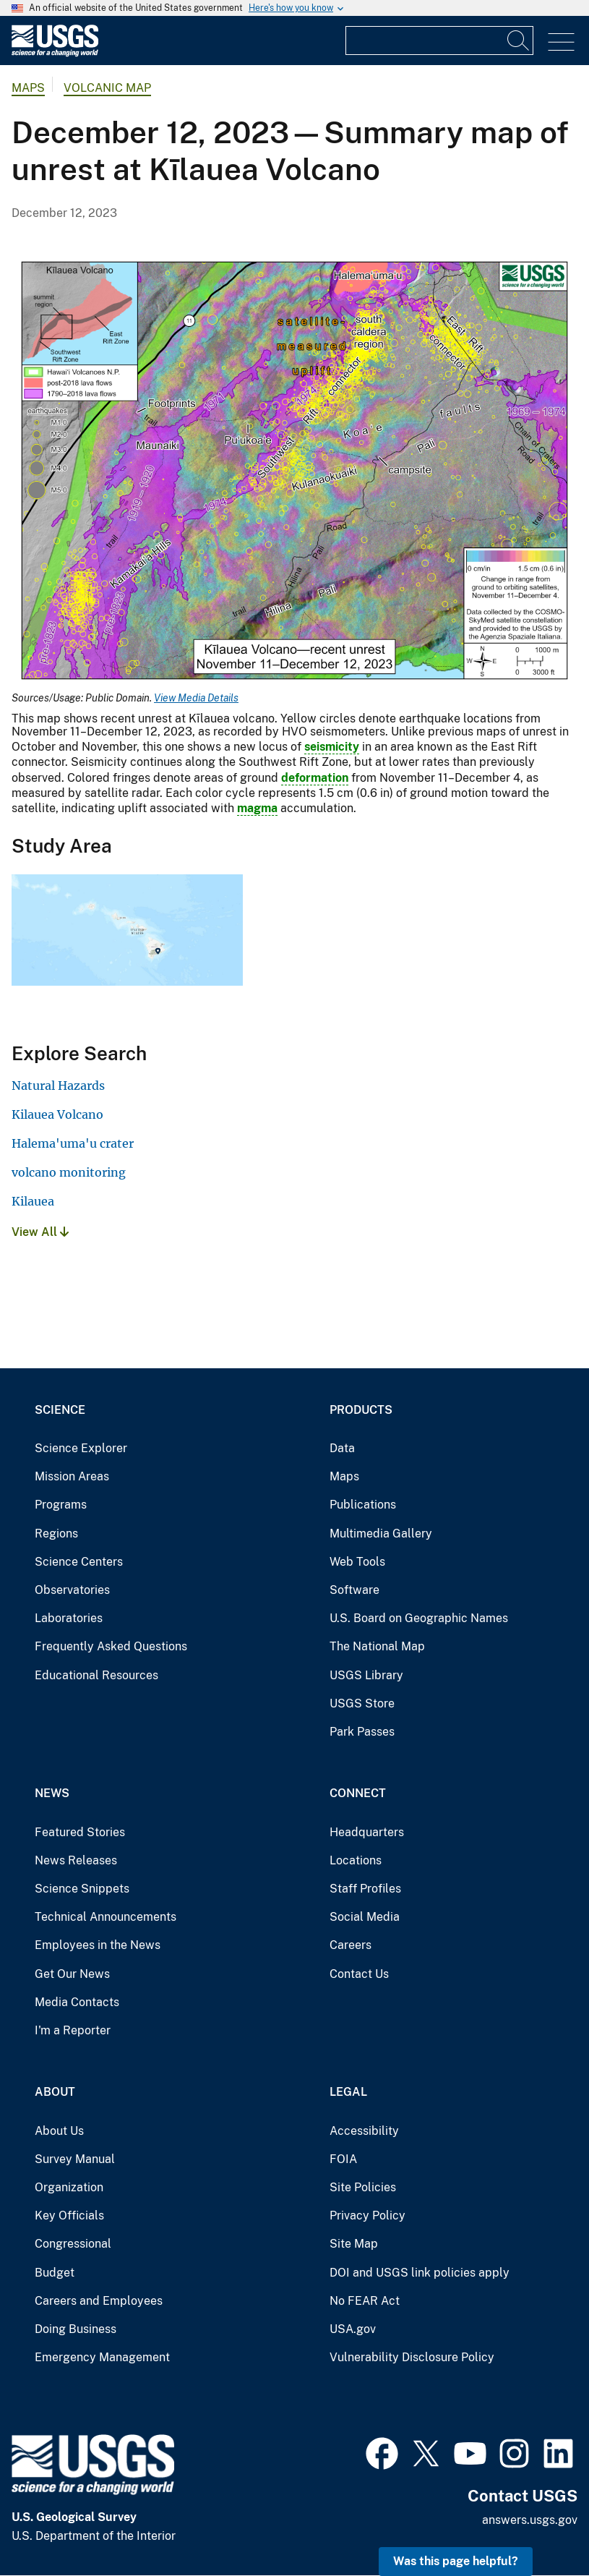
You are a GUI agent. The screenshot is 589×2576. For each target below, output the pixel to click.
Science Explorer (81, 1448)
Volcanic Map (107, 88)
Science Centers (79, 1562)
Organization (69, 2187)
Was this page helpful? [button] (455, 2561)
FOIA (343, 2159)
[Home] (55, 53)
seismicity (331, 747)
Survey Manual (75, 2159)
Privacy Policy (367, 2215)
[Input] (439, 40)
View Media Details (196, 698)
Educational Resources (96, 1675)
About (55, 2092)
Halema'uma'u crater (73, 1143)
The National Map (377, 1646)
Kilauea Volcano (57, 1114)
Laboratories (69, 1618)
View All (40, 1232)
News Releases (76, 1860)
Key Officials (69, 2215)
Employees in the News (97, 1945)
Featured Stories (80, 1832)
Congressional (73, 2244)
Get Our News (72, 1974)
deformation (314, 778)
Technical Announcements (105, 1917)
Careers (350, 1945)
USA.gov (353, 2329)
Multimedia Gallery (381, 1533)
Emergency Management (102, 2357)
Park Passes (362, 1732)
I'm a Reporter (73, 2030)
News (52, 1793)
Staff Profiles (365, 1888)
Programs (61, 1504)
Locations (356, 1860)
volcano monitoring (69, 1172)
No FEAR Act (365, 2301)
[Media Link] (294, 472)
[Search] (518, 40)
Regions (56, 1533)
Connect (358, 1793)
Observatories (72, 1590)
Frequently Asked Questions (111, 1646)
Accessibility (364, 2131)
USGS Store (362, 1703)
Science (60, 1410)
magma (257, 808)
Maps (28, 88)
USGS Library (366, 1675)
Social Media (365, 1917)
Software (354, 1590)
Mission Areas (72, 1476)
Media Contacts (77, 2002)
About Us (59, 2131)
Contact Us (359, 1974)
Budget (54, 2272)
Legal (348, 2092)
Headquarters (367, 1832)
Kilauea (33, 1201)
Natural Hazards (58, 1085)
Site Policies (363, 2187)
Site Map (354, 2244)
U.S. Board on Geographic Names (419, 1618)
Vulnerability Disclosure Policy (412, 2357)
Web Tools (357, 1562)
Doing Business (75, 2329)
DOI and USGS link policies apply (420, 2272)
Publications (363, 1504)
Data (342, 1448)
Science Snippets (82, 1888)
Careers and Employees (99, 2301)
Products (361, 1410)
